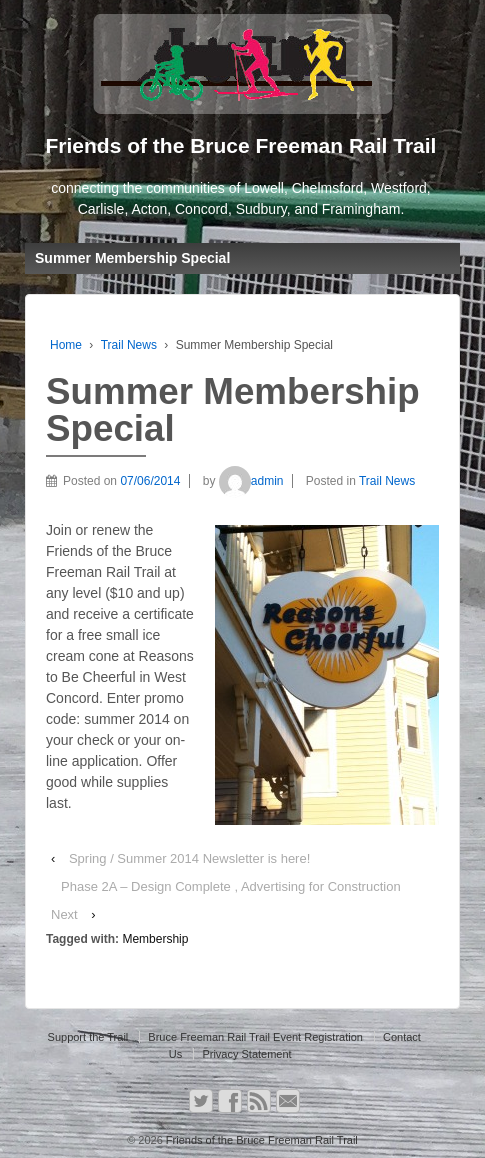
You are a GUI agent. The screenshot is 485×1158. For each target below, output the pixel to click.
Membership (155, 939)
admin (251, 481)
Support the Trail (88, 1037)
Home (66, 345)
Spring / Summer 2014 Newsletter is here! (189, 858)
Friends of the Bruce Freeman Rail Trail (260, 1140)
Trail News (129, 345)
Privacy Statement (246, 1054)
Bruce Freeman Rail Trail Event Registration (255, 1037)
